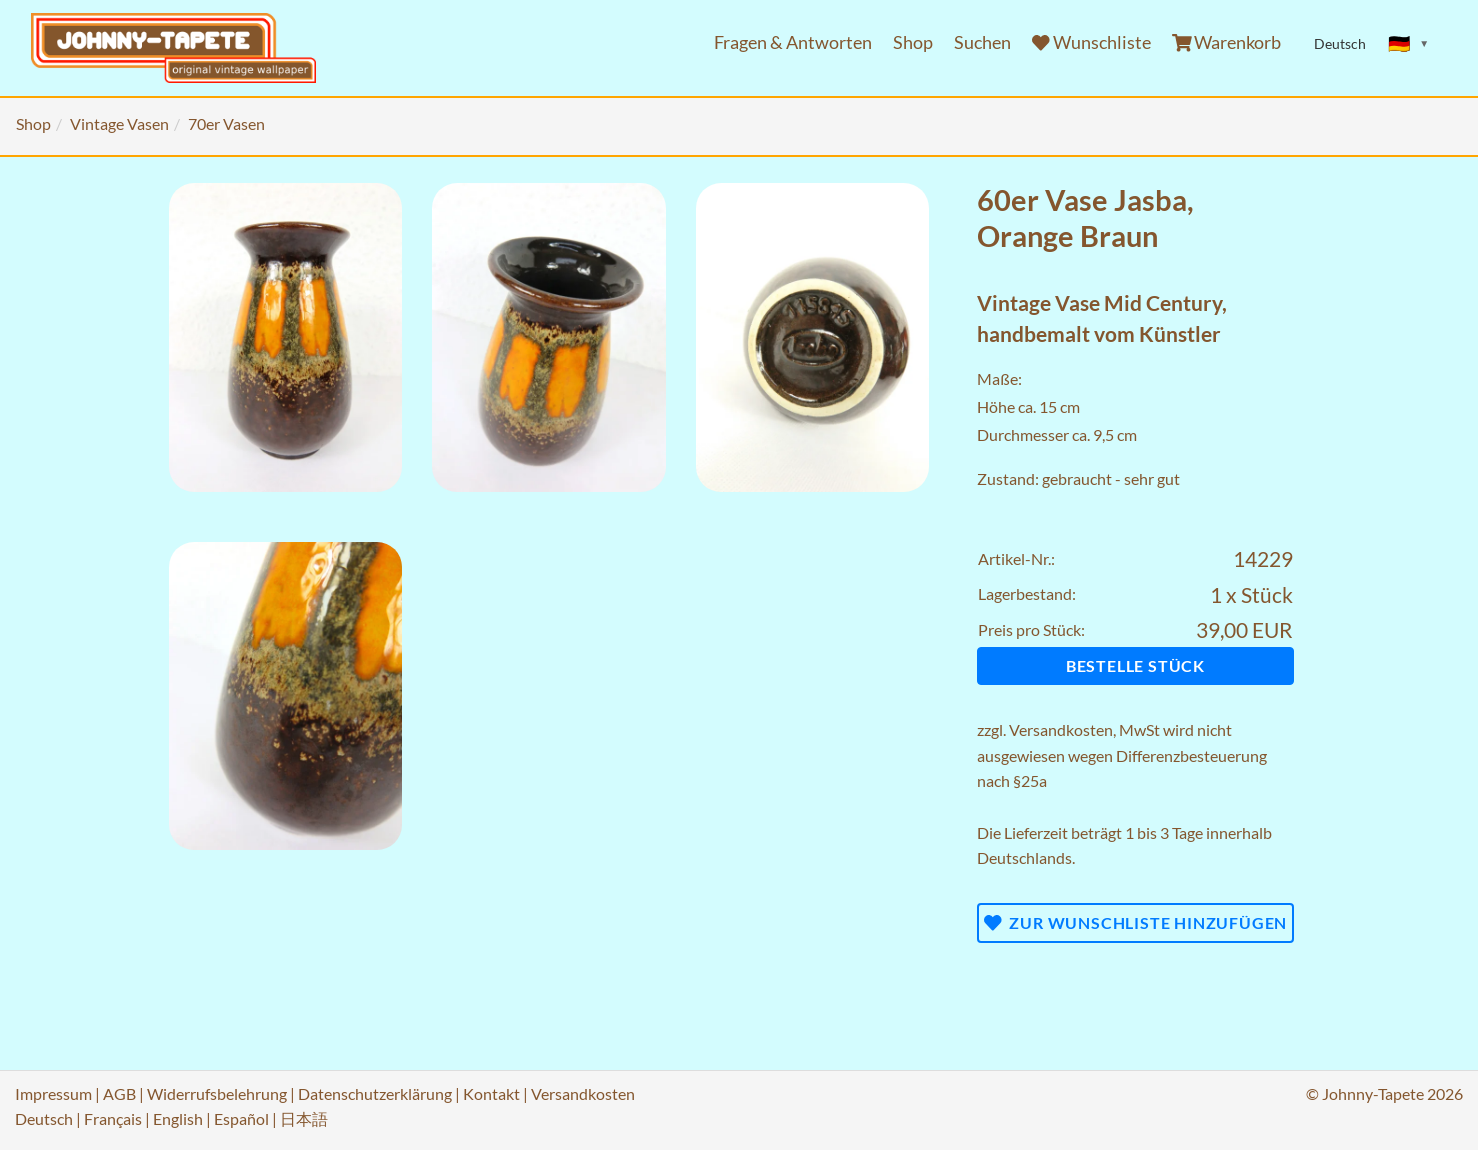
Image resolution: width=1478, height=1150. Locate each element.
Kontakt (491, 1093)
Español (241, 1118)
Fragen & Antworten (793, 42)
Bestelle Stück (1135, 665)
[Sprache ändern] (1409, 44)
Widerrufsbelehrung (217, 1093)
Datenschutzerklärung (375, 1093)
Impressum (53, 1093)
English (178, 1118)
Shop (913, 42)
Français (113, 1118)
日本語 (304, 1118)
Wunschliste (1091, 42)
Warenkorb (1227, 42)
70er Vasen (226, 123)
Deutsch (44, 1118)
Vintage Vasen (119, 123)
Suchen (982, 42)
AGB (119, 1093)
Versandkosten (1061, 729)
